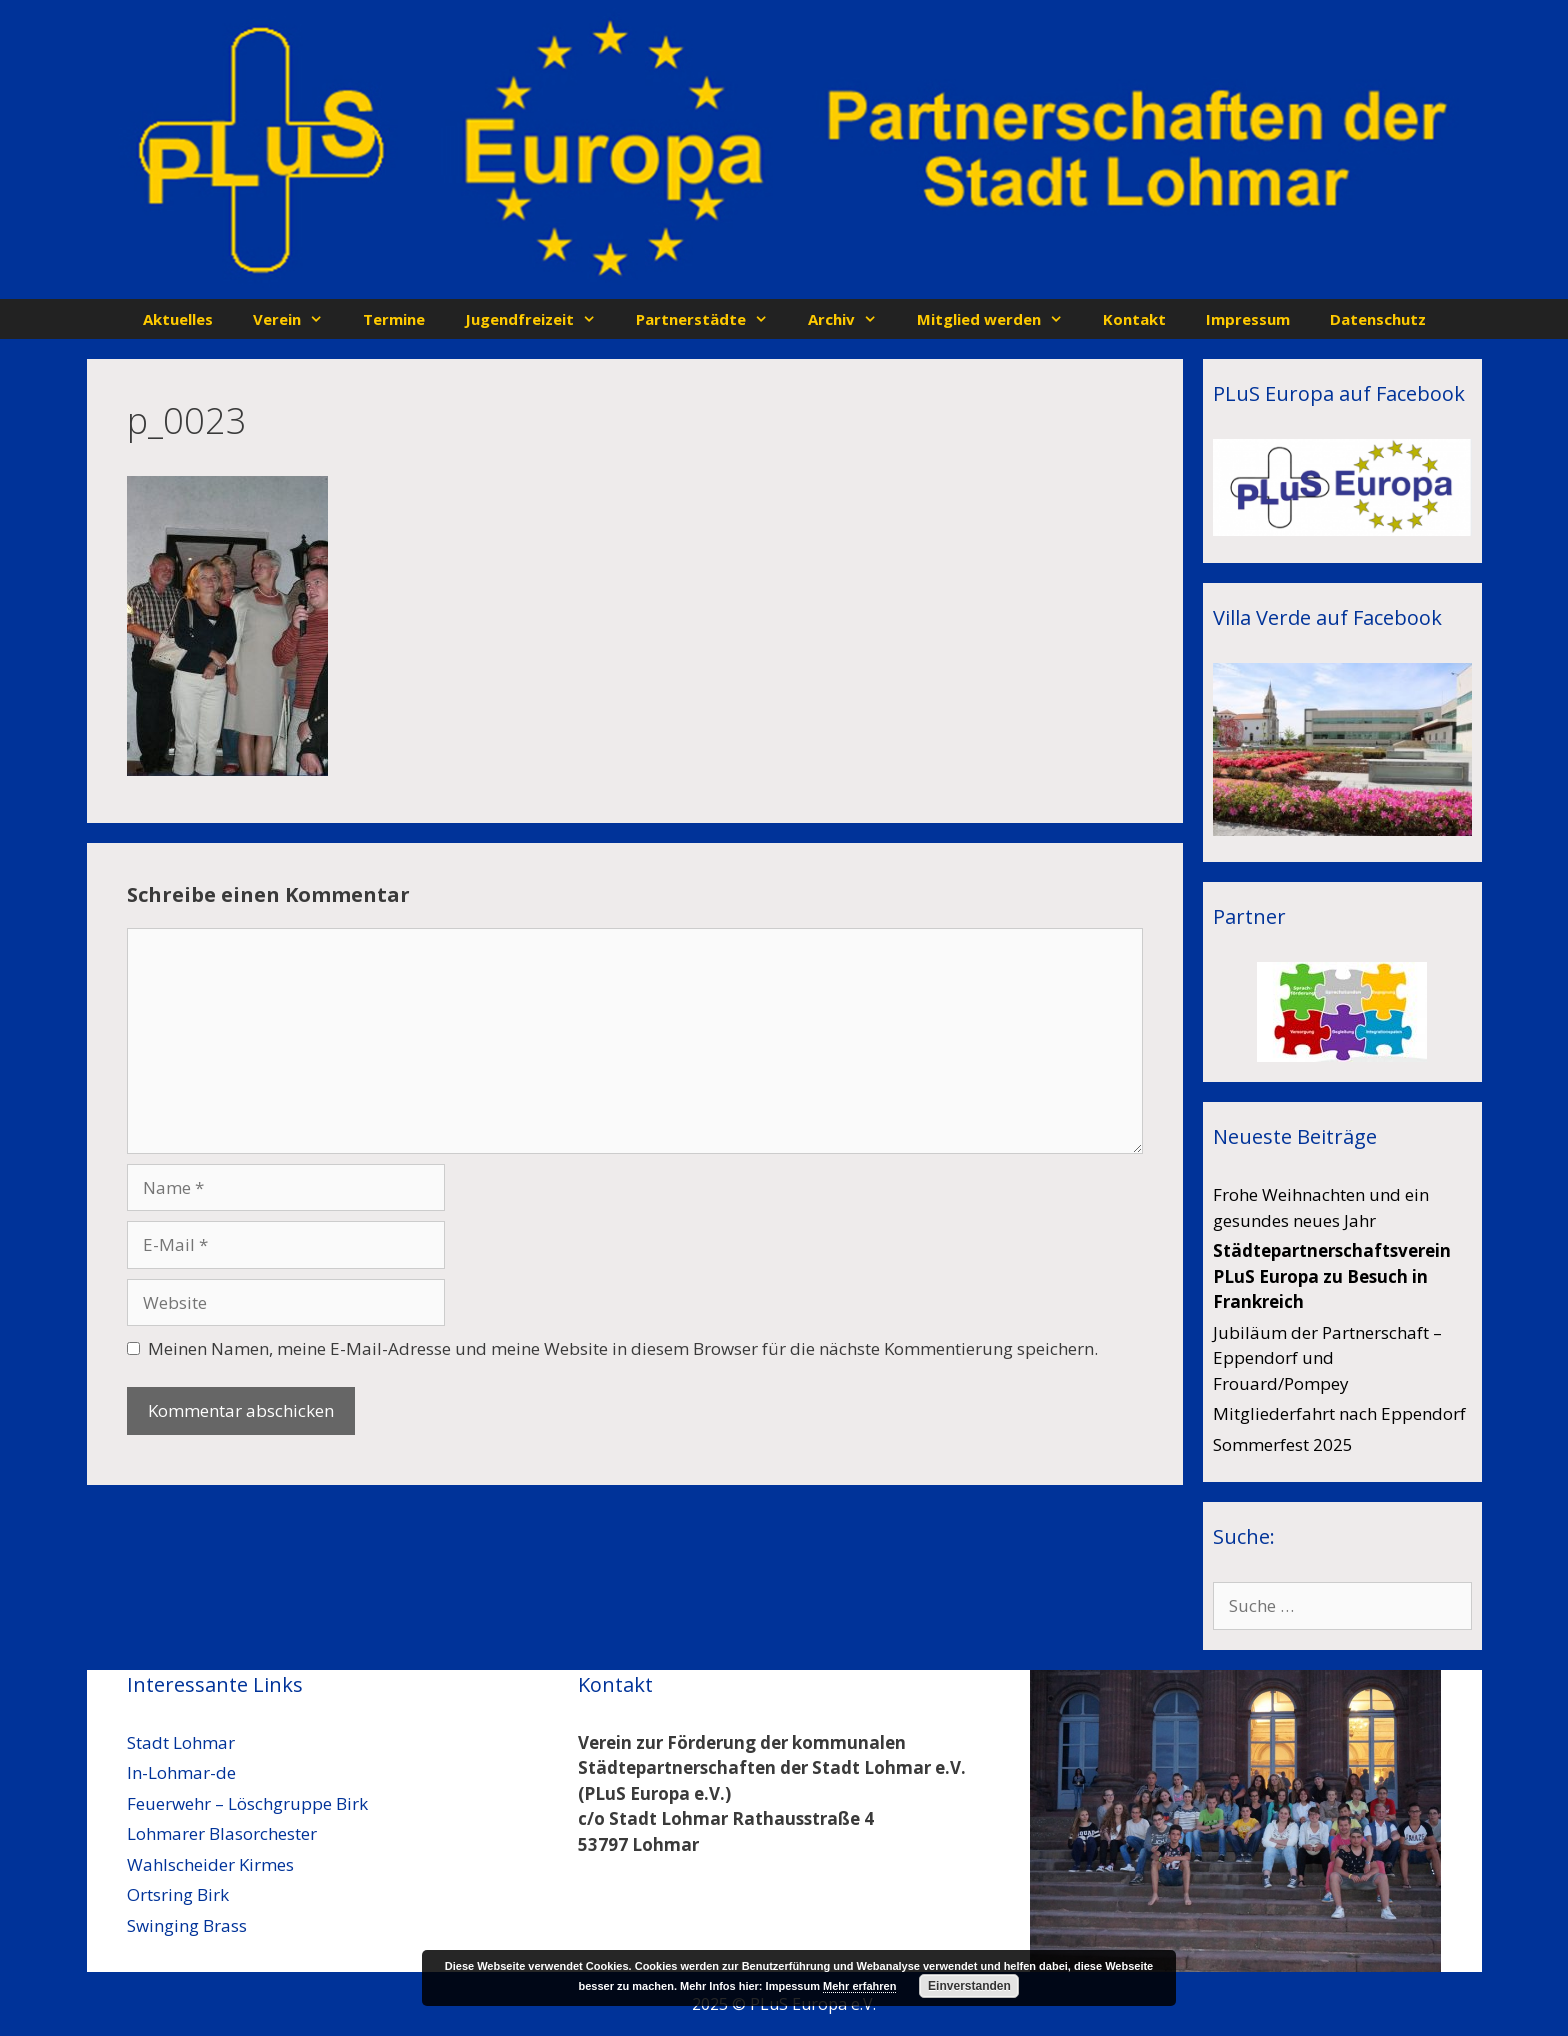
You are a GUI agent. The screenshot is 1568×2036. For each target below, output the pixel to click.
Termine (394, 319)
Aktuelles (178, 319)
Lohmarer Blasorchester (222, 1833)
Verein (298, 319)
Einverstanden (969, 1986)
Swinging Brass (187, 1925)
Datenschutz (1378, 319)
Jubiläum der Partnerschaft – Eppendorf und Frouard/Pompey (1327, 1358)
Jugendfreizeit (540, 319)
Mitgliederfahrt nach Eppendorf (1339, 1413)
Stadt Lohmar (181, 1742)
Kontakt (1134, 319)
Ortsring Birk (178, 1894)
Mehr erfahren (859, 1986)
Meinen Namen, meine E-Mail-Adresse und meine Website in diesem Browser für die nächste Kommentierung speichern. (623, 1348)
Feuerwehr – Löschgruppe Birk (247, 1803)
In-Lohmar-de (181, 1772)
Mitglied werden (1000, 319)
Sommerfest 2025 (1283, 1444)
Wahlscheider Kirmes (210, 1864)
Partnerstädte (712, 319)
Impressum (1248, 319)
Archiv (852, 319)
